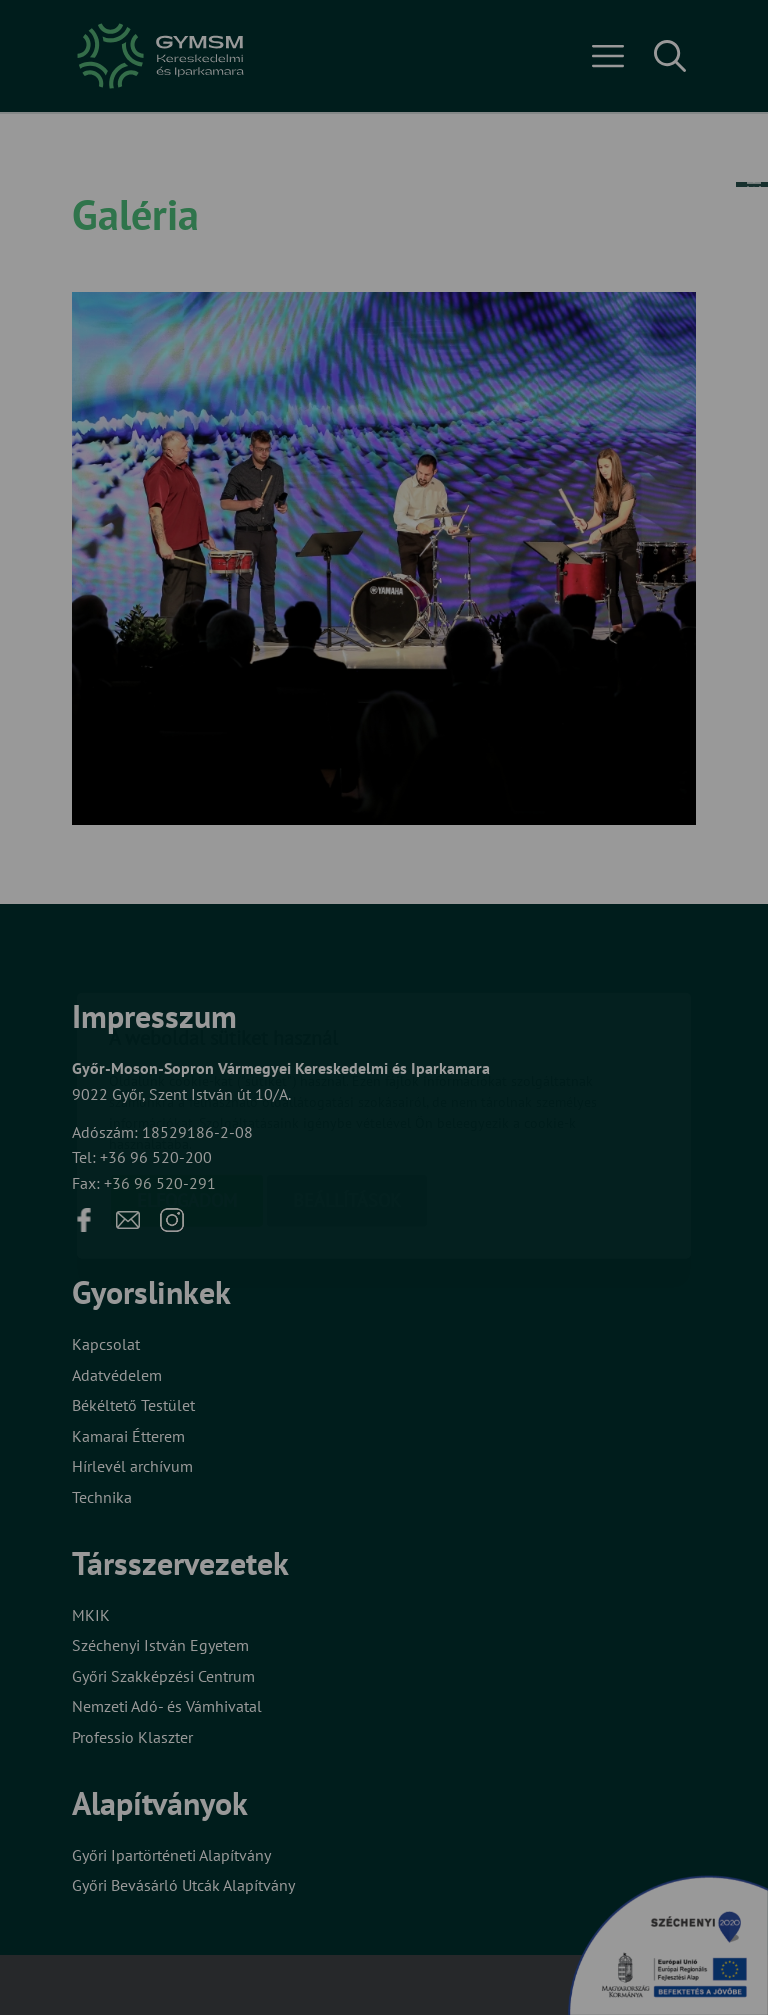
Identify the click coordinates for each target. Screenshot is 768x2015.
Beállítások (347, 1082)
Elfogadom (187, 1082)
